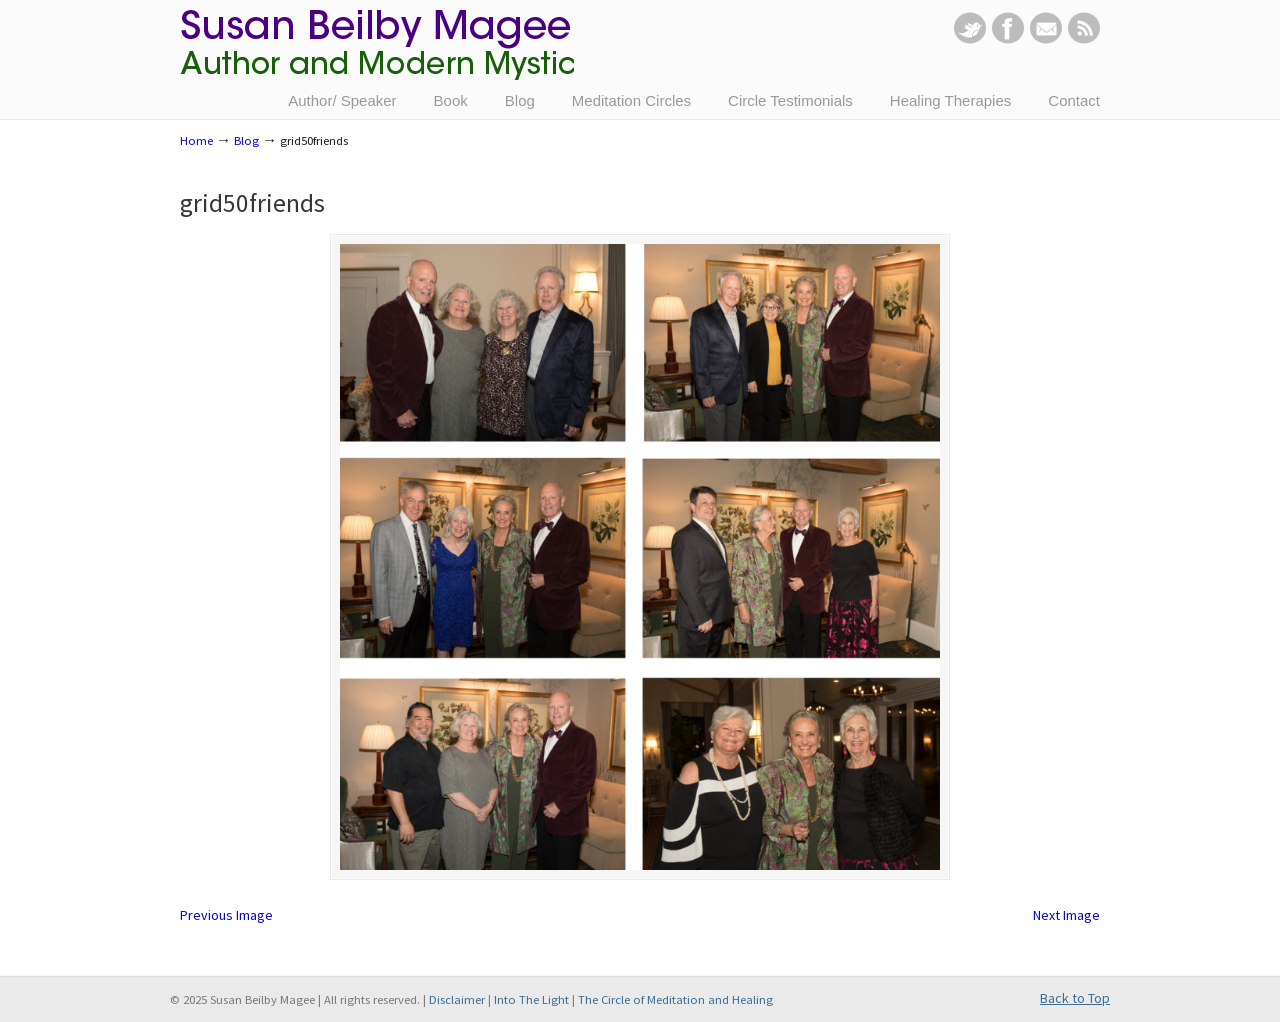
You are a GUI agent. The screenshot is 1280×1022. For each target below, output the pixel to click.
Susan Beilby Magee (377, 55)
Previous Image (226, 915)
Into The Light (531, 999)
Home (196, 140)
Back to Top (1075, 998)
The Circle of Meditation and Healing (675, 999)
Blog (246, 140)
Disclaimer (457, 999)
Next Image (1066, 915)
